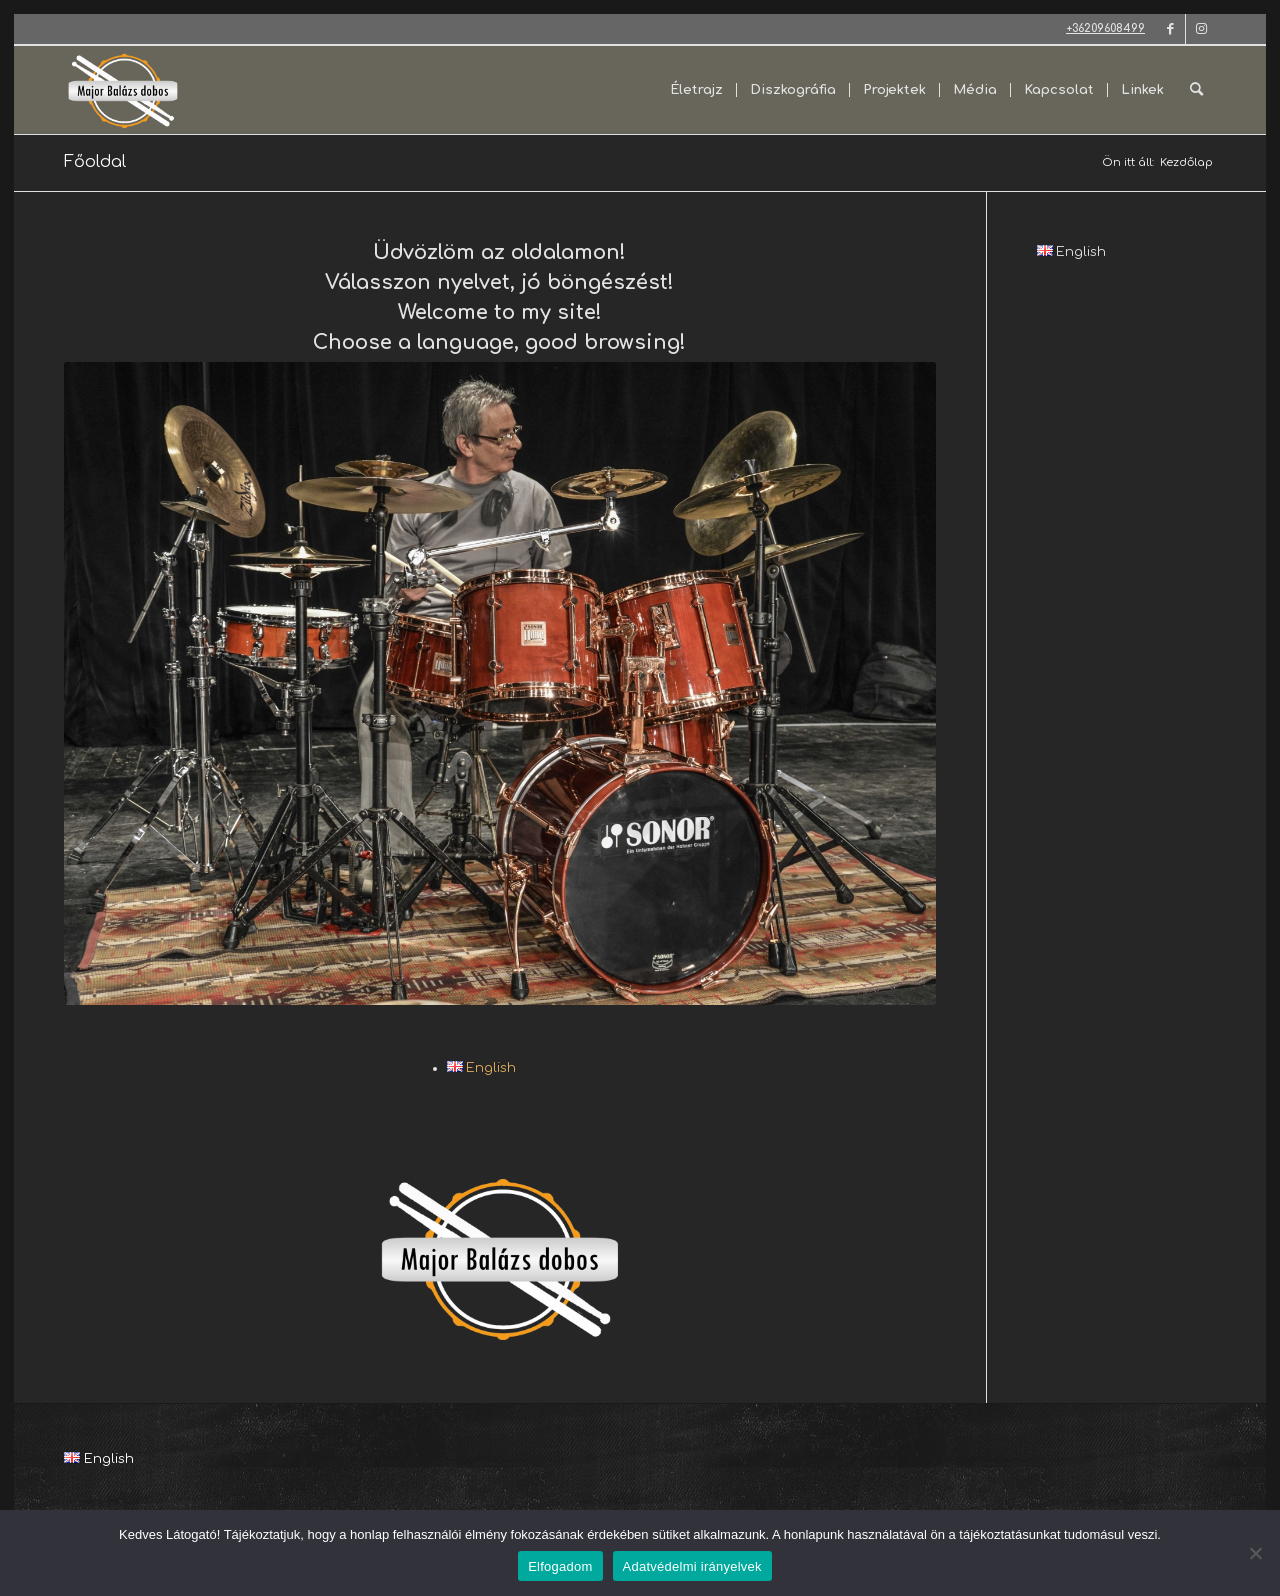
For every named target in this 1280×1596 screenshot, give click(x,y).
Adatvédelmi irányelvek (692, 1566)
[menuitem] (696, 90)
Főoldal (95, 162)
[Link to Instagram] (1201, 29)
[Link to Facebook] (1170, 29)
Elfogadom (560, 1566)
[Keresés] (1196, 90)
